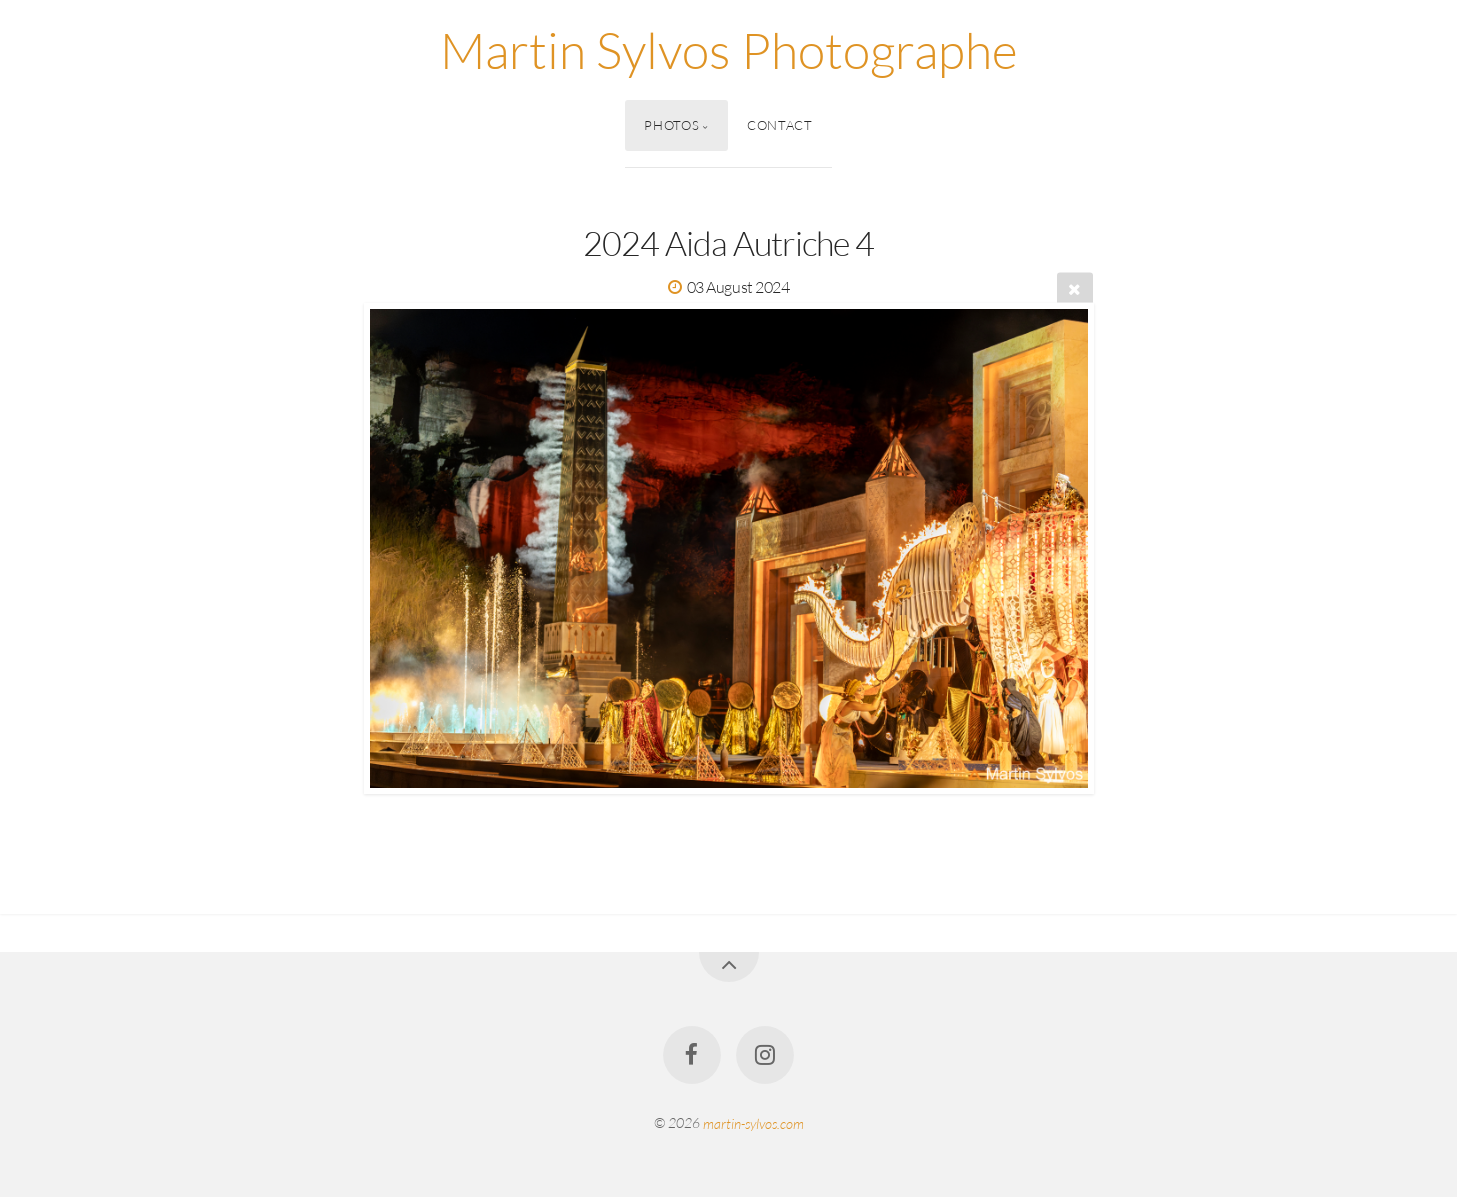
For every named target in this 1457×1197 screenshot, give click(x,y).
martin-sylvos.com (753, 1122)
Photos (671, 125)
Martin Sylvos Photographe (729, 49)
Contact (779, 125)
